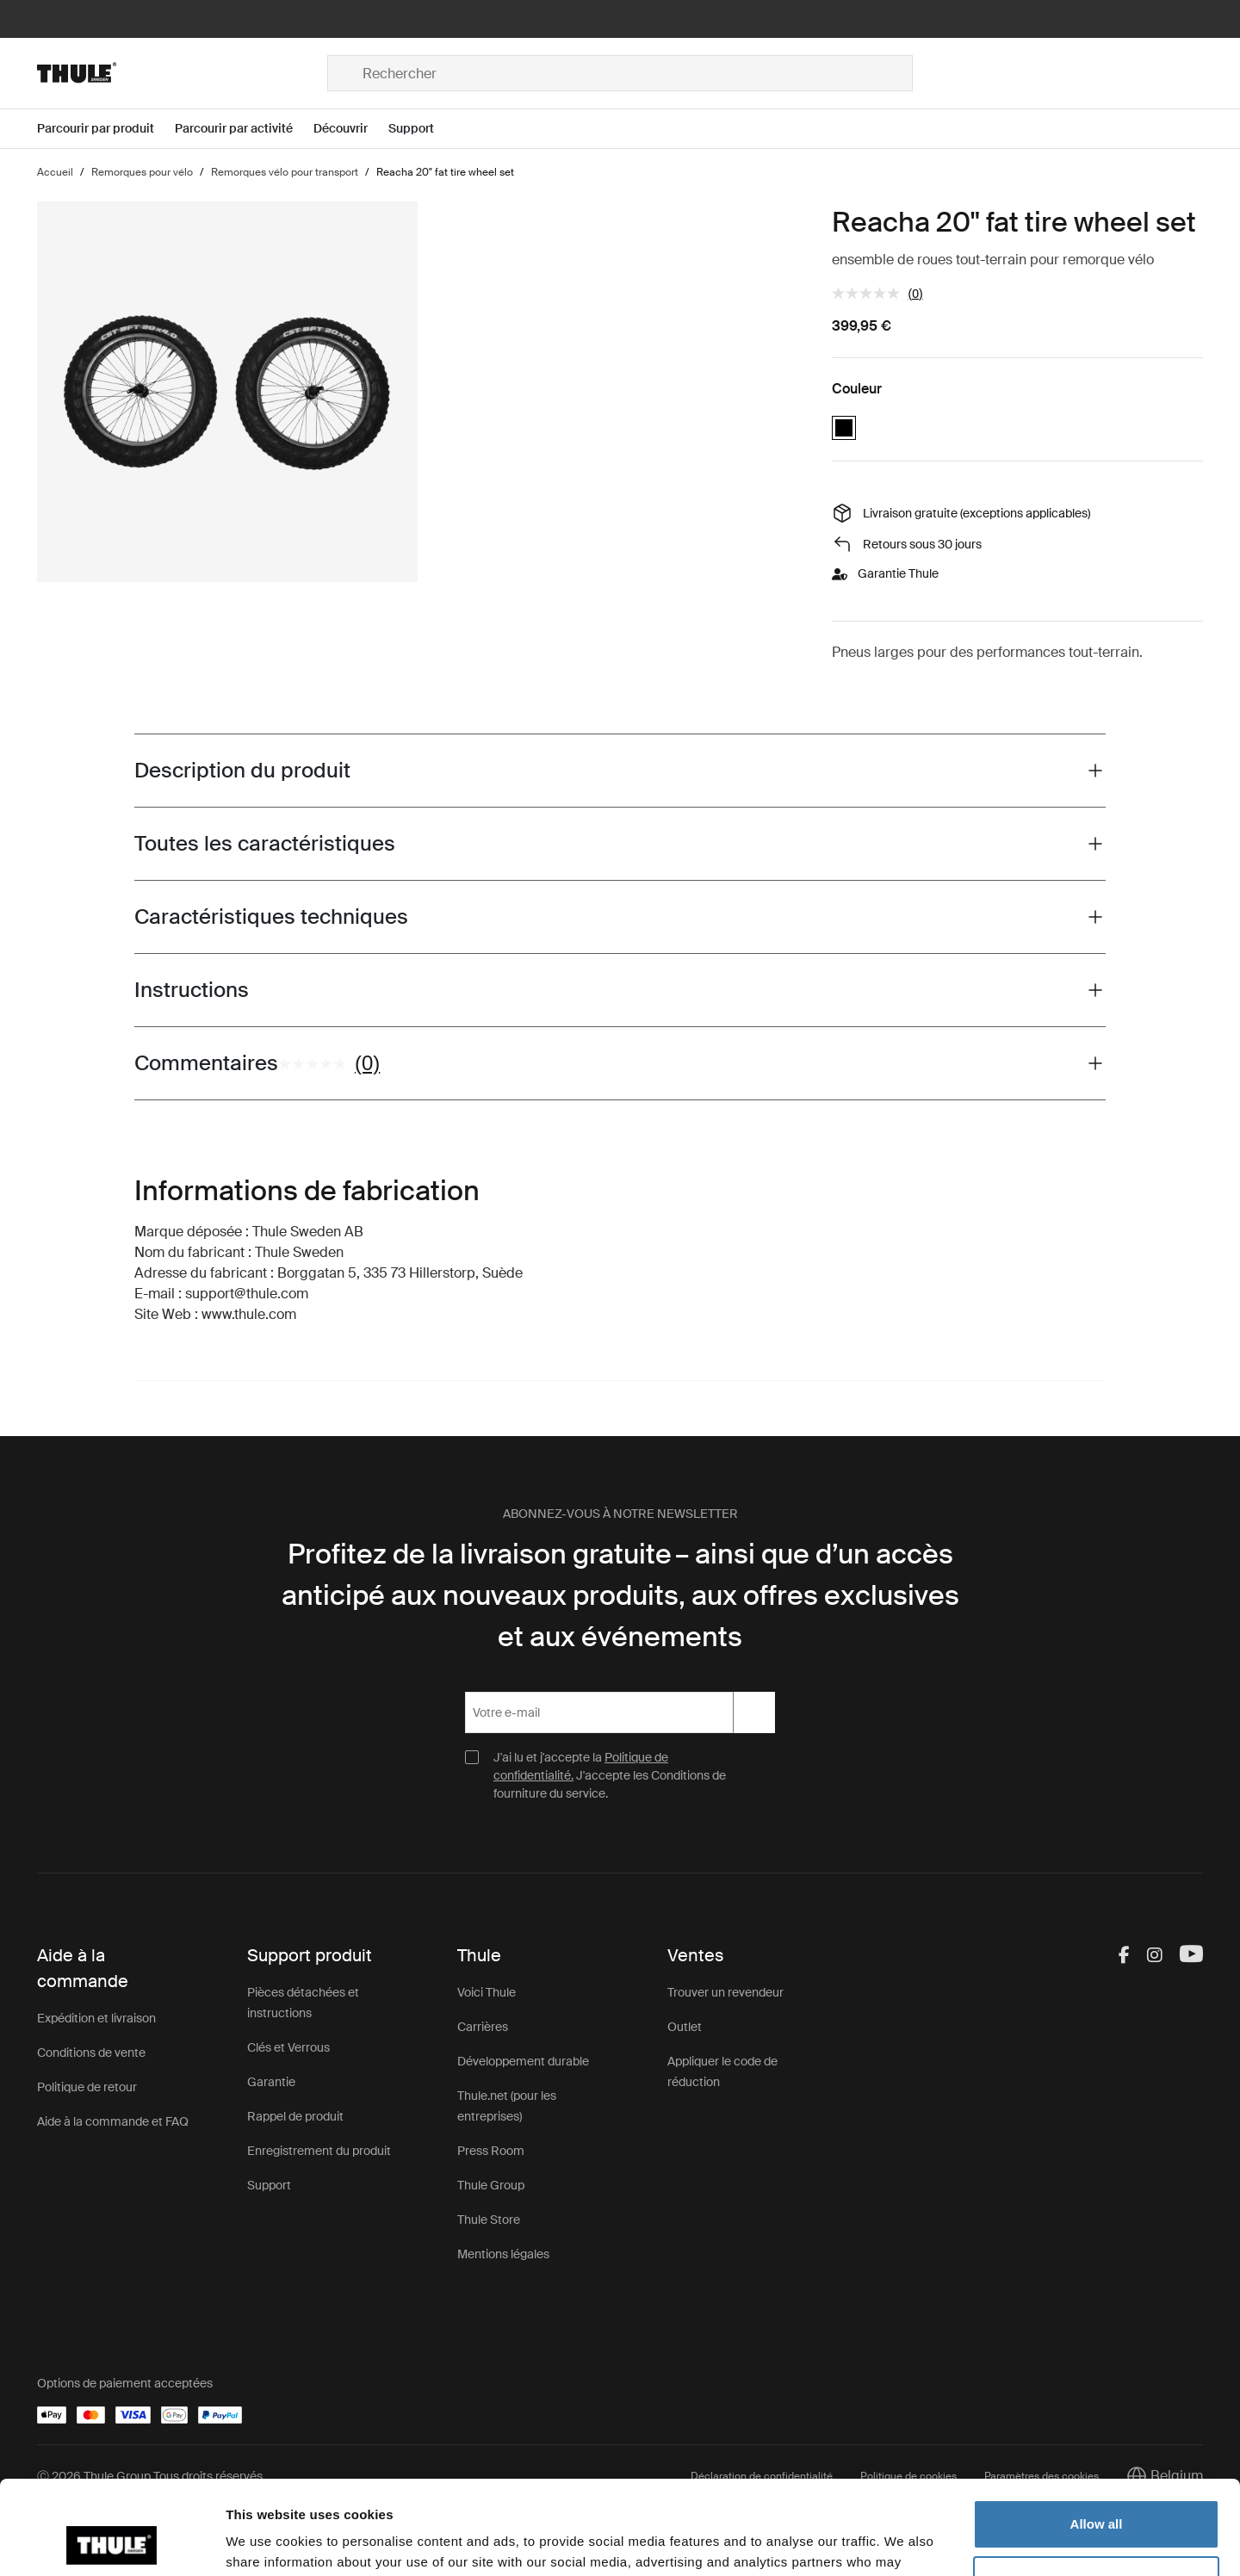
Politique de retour (87, 2087)
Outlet (684, 2026)
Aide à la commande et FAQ (113, 2121)
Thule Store (488, 2219)
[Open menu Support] (421, 128)
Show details (266, 2542)
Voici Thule (486, 1992)
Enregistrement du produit (319, 2150)
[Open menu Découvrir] (350, 128)
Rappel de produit (295, 2116)
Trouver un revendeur (725, 1992)
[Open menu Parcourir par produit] (106, 128)
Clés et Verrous (288, 2047)
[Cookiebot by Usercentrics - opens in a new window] (111, 2542)
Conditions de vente (91, 2052)
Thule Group (490, 2185)
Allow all (1096, 2436)
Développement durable (523, 2061)
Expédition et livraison (96, 2018)
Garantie (271, 2082)
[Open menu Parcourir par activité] (244, 128)
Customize (1097, 2492)
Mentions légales (503, 2254)
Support (269, 2185)
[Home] (182, 73)
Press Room (490, 2150)
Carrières (482, 2026)
